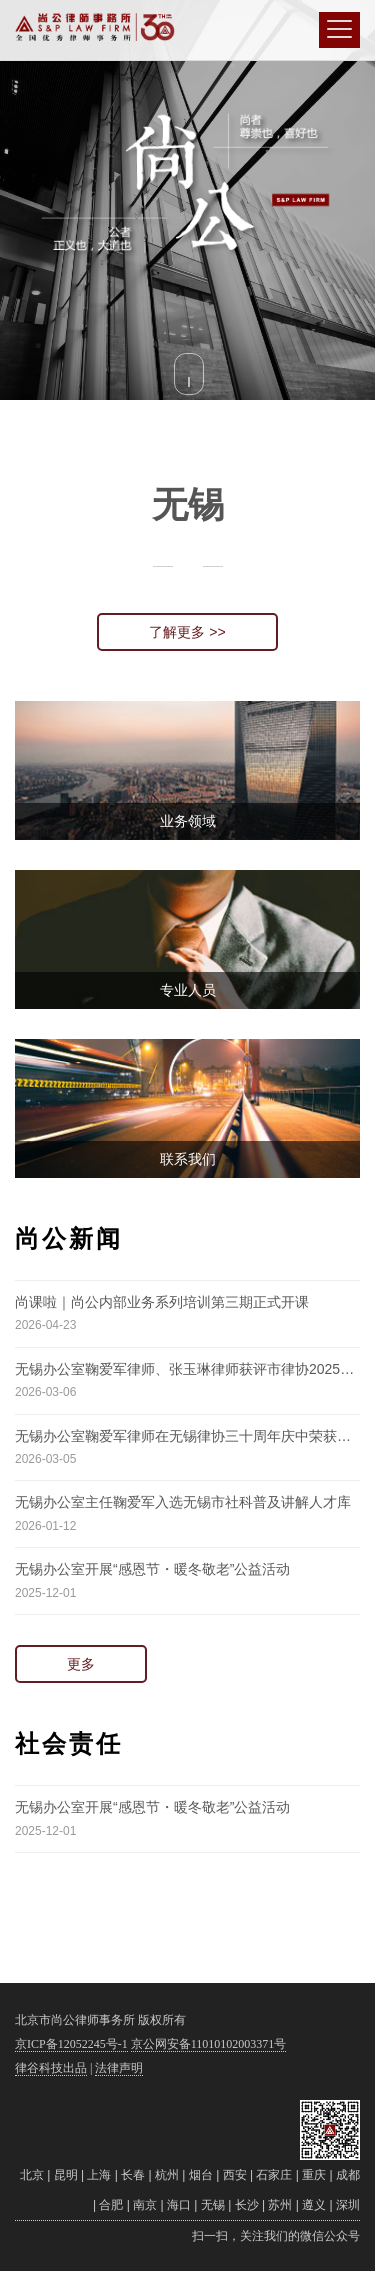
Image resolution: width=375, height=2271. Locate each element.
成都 (348, 2175)
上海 (99, 2175)
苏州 (280, 2205)
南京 (145, 2205)
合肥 (111, 2205)
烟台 (201, 2175)
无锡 (213, 2205)
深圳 (348, 2205)
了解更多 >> (187, 632)
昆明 (66, 2175)
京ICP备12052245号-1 (71, 2044)
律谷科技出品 (51, 2068)
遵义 (314, 2205)
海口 (179, 2205)
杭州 (167, 2175)
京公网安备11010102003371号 (209, 2044)
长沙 (247, 2205)
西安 (235, 2175)
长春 (133, 2175)
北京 (32, 2175)
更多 (81, 1664)
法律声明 (119, 2068)
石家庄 (274, 2175)
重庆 (314, 2175)
